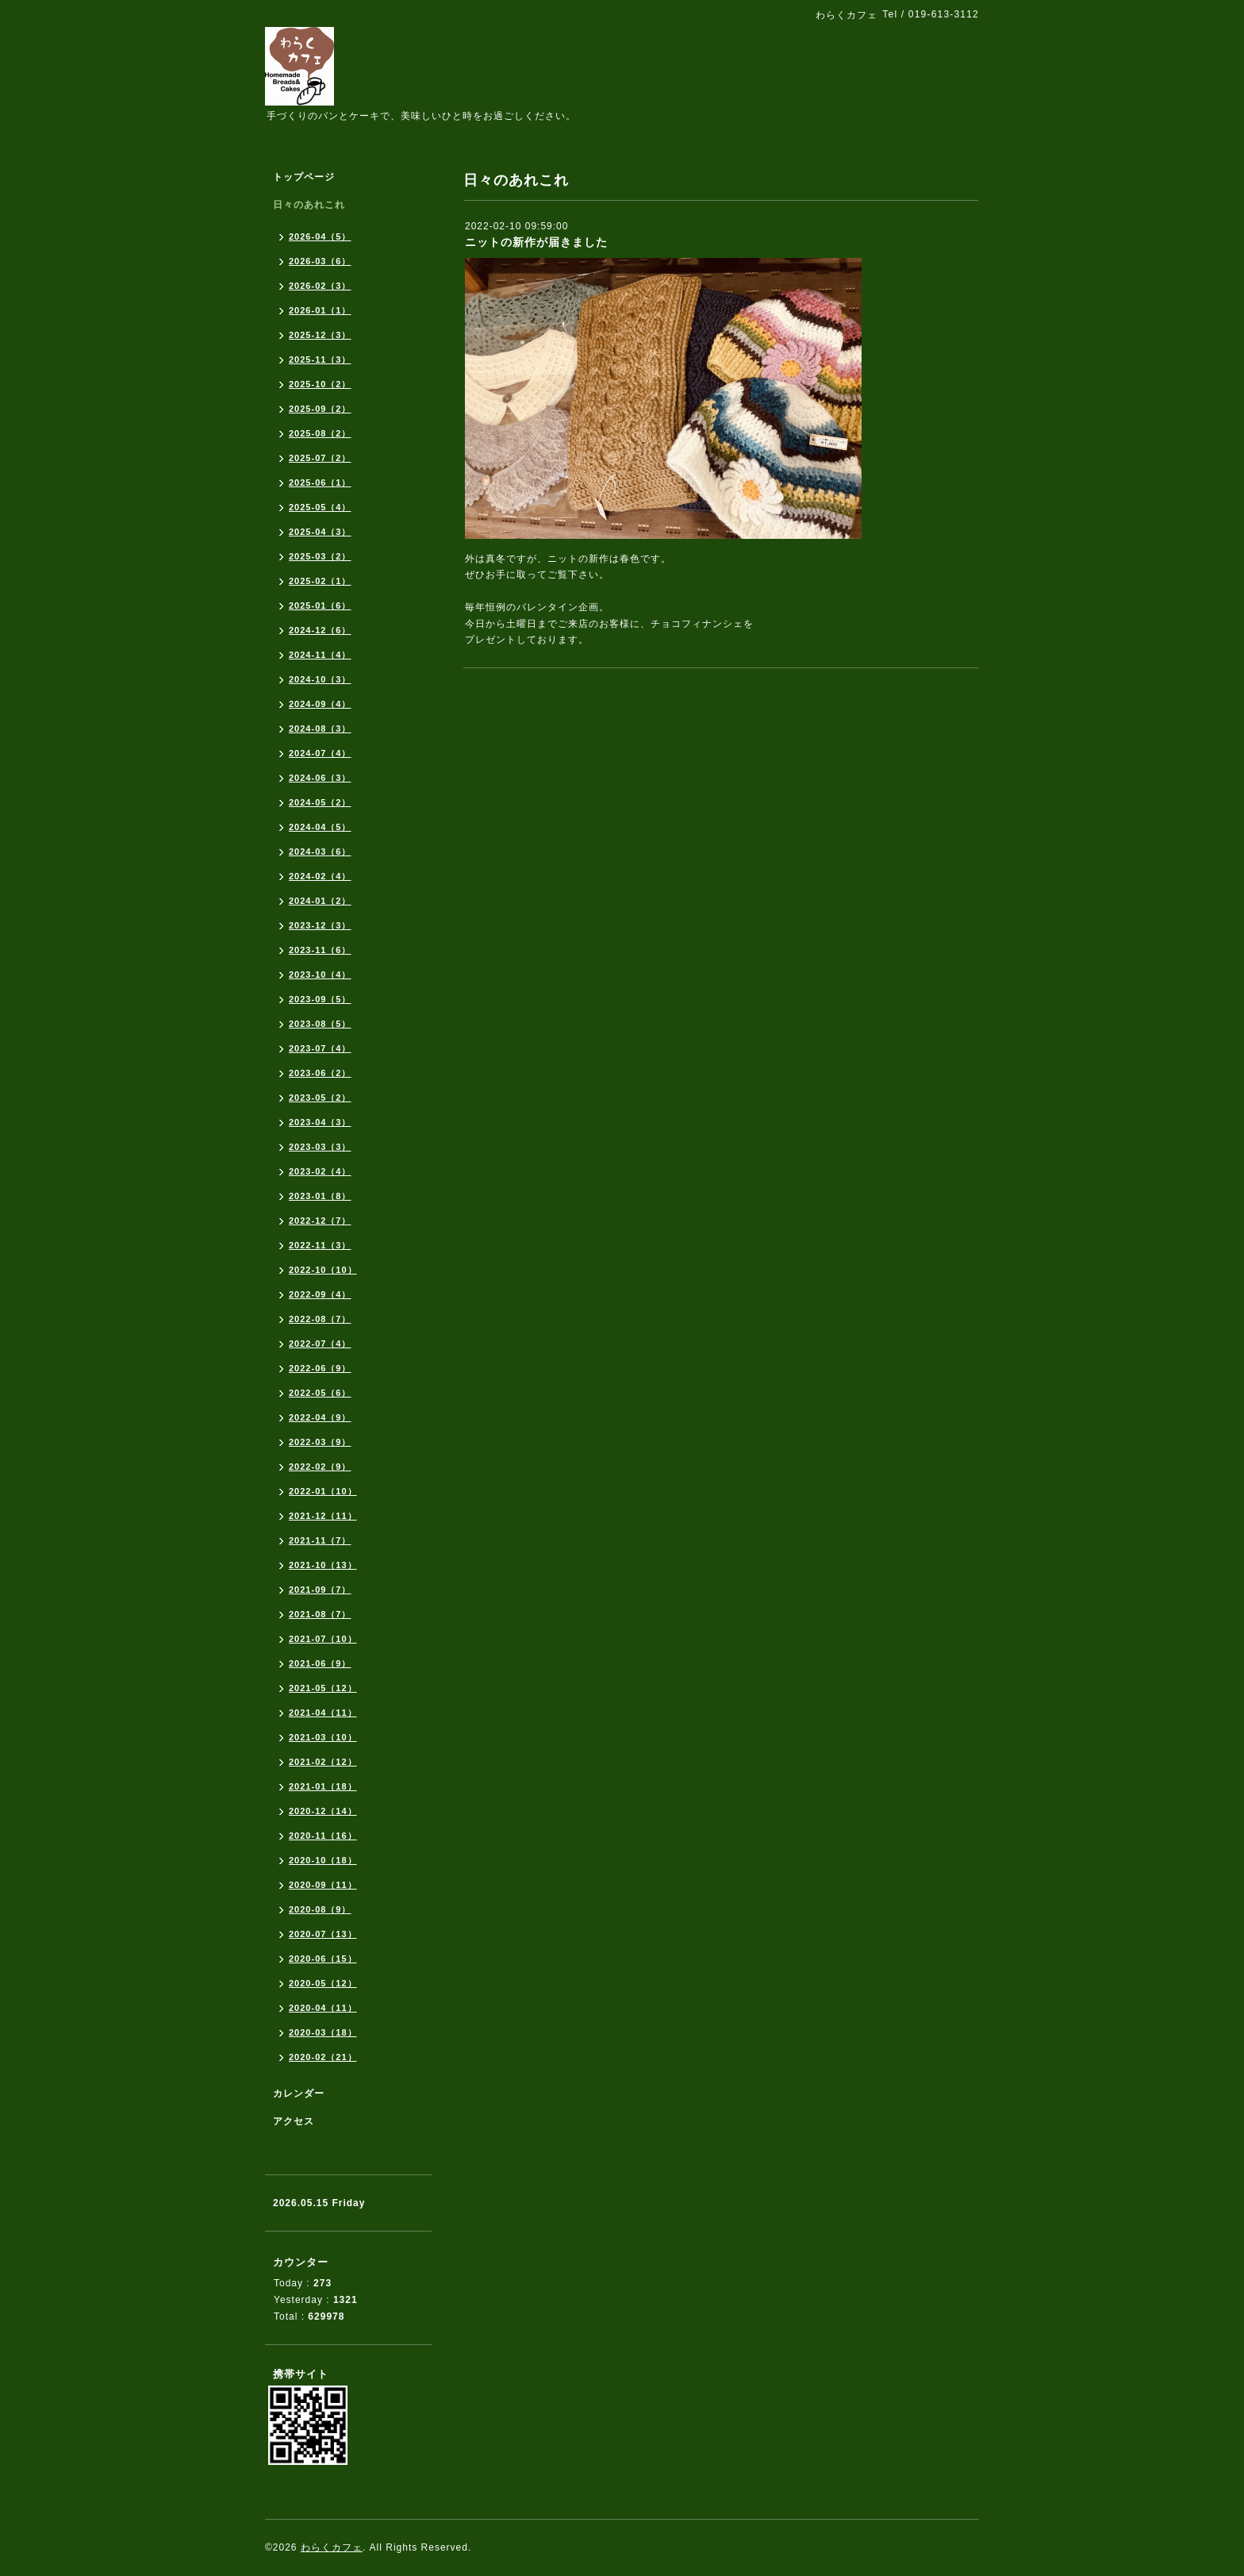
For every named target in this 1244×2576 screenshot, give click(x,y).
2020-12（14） (323, 1811)
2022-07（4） (320, 1343)
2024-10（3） (320, 679)
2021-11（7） (320, 1540)
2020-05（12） (323, 1983)
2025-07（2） (320, 458)
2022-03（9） (320, 1442)
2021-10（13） (323, 1565)
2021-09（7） (320, 1589)
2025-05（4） (320, 507)
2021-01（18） (323, 1786)
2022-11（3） (320, 1245)
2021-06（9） (320, 1663)
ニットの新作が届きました (536, 242)
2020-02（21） (323, 2057)
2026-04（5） (320, 236)
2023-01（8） (320, 1196)
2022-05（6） (320, 1393)
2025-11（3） (320, 359)
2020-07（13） (323, 1934)
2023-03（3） (320, 1147)
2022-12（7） (320, 1220)
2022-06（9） (320, 1368)
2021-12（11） (323, 1516)
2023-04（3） (320, 1122)
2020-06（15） (323, 1958)
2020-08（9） (320, 1909)
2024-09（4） (320, 704)
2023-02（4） (320, 1171)
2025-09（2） (320, 408)
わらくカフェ (332, 2547)
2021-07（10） (323, 1639)
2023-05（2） (320, 1097)
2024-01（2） (320, 900)
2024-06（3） (320, 777)
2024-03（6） (320, 851)
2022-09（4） (320, 1294)
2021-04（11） (323, 1712)
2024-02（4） (320, 876)
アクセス (293, 2121)
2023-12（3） (320, 925)
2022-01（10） (323, 1491)
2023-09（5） (320, 999)
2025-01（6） (320, 605)
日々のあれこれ (309, 204)
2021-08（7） (320, 1614)
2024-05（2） (320, 802)
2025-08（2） (320, 433)
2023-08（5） (320, 1023)
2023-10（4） (320, 974)
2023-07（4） (320, 1048)
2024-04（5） (320, 827)
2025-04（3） (320, 531)
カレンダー (298, 2093)
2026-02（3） (320, 285)
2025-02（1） (320, 581)
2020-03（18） (323, 2032)
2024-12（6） (320, 630)
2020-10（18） (323, 1860)
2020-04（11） (323, 2008)
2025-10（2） (320, 384)
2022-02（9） (320, 1466)
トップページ (304, 177)
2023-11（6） (320, 950)
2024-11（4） (320, 654)
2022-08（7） (320, 1319)
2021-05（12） (323, 1688)
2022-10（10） (323, 1270)
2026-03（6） (320, 261)
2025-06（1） (320, 482)
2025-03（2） (320, 556)
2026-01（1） (320, 310)
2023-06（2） (320, 1073)
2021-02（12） (323, 1762)
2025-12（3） (320, 335)
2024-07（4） (320, 753)
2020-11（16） (323, 1835)
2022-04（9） (320, 1417)
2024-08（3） (320, 728)
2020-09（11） (323, 1885)
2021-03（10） (323, 1737)
